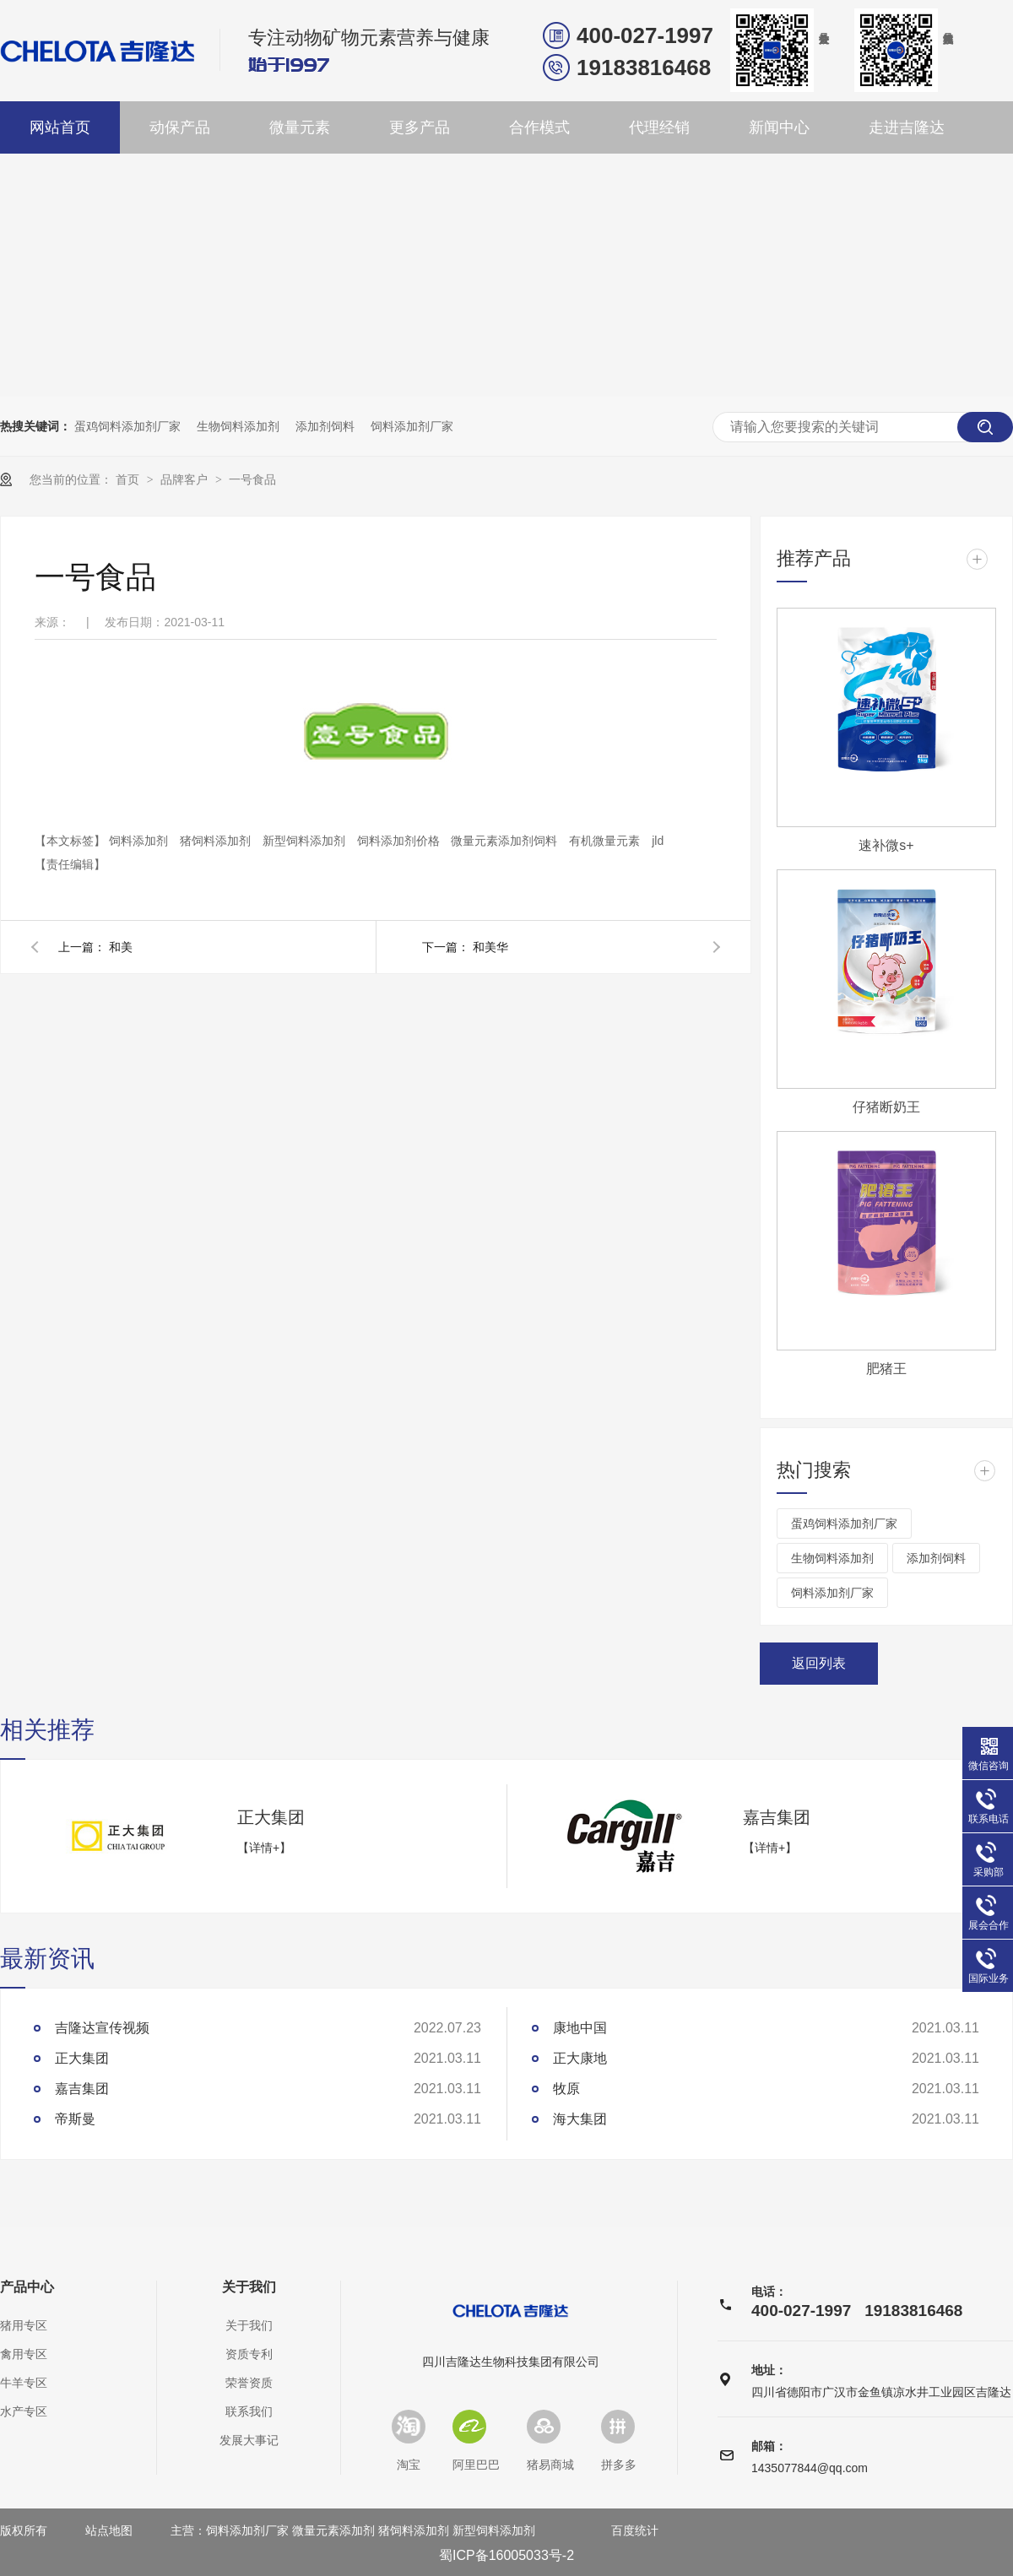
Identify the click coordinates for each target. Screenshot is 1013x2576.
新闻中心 (779, 127)
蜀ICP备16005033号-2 (506, 2555)
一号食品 (252, 479)
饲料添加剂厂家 (412, 426)
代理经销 (659, 127)
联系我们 (249, 2411)
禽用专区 (23, 2354)
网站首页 (60, 127)
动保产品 (179, 127)
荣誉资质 (249, 2382)
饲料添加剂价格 (400, 840)
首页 (129, 479)
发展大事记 (249, 2440)
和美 (121, 947)
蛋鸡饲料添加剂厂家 (127, 426)
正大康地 (580, 2058)
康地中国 (580, 2028)
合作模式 (539, 127)
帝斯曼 (75, 2119)
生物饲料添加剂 (238, 426)
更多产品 (419, 127)
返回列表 (819, 1663)
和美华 (490, 947)
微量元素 (299, 127)
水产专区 (23, 2411)
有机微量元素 (606, 840)
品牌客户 (185, 479)
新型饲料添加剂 (306, 840)
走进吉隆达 (907, 127)
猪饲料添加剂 (217, 840)
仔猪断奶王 (886, 1107)
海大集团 (580, 2119)
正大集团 (271, 1817)
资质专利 (249, 2354)
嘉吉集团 (776, 1817)
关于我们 (249, 2287)
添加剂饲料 (325, 426)
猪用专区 (23, 2325)
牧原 (566, 2088)
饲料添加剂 (140, 840)
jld (658, 840)
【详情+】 (264, 1847)
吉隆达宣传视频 (102, 2028)
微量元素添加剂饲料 (506, 840)
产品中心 (27, 2287)
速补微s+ (886, 845)
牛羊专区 (23, 2382)
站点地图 (109, 2530)
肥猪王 (886, 1368)
